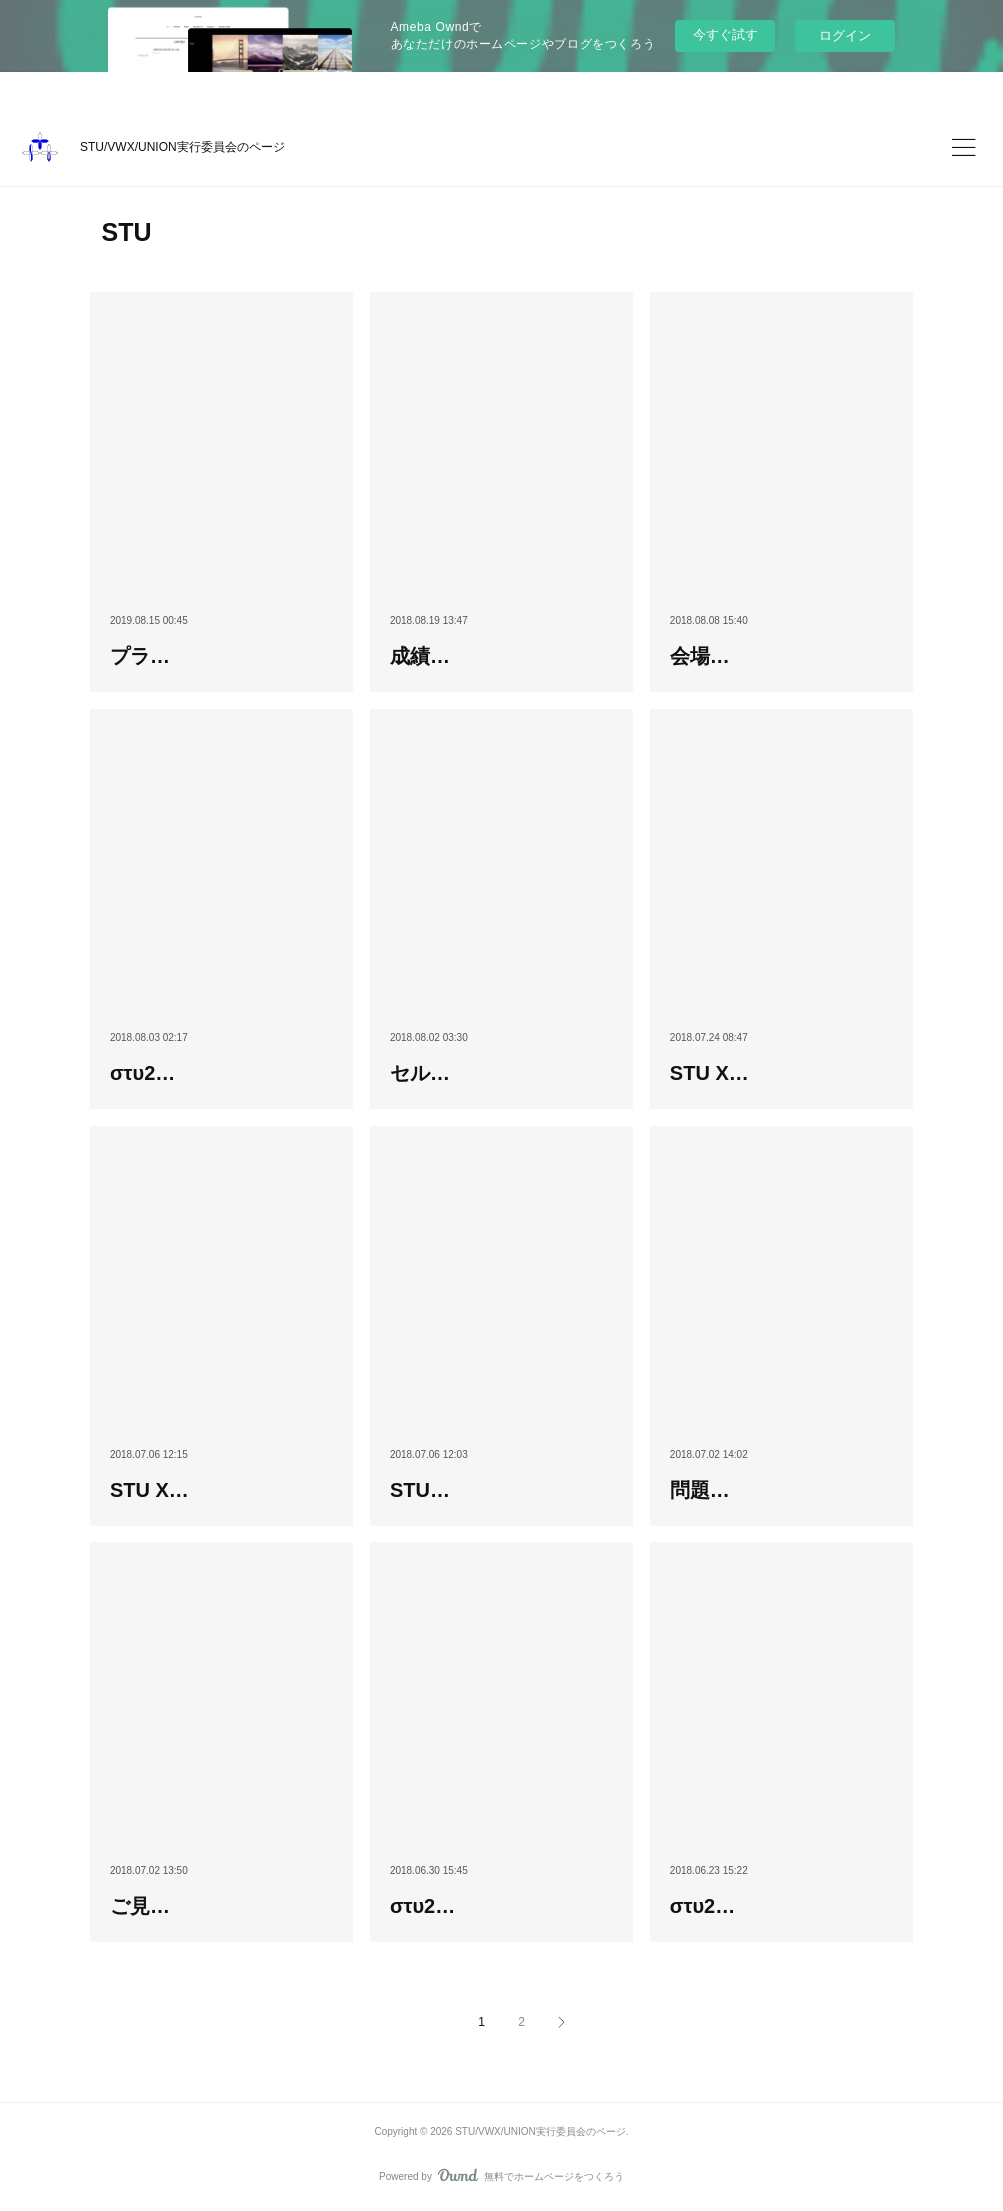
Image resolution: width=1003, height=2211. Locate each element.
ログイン (845, 35)
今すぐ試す (725, 34)
